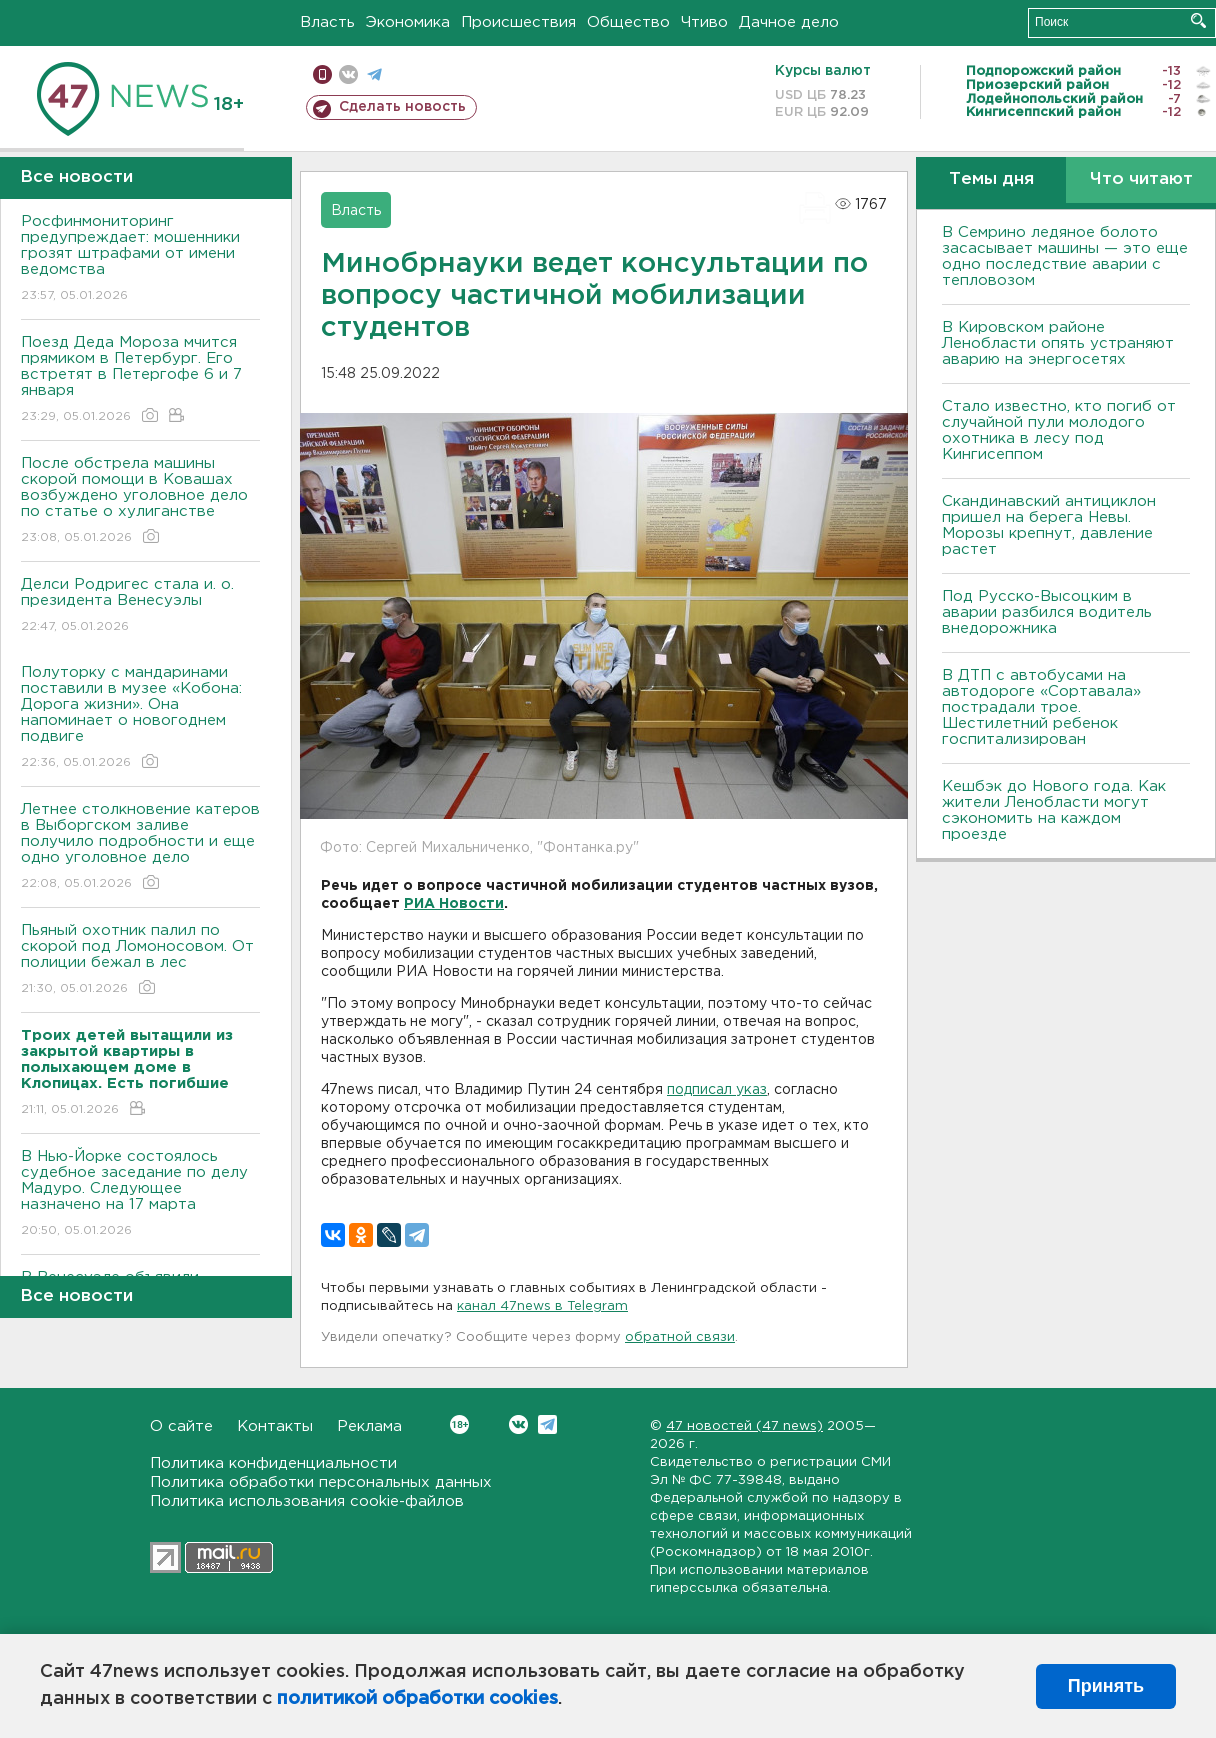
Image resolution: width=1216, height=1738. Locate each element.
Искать (1198, 20)
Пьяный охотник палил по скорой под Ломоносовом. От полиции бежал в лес (140, 960)
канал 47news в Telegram (542, 1306)
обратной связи (680, 1337)
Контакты (275, 1426)
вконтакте (348, 74)
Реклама (369, 1426)
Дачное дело (789, 22)
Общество (628, 22)
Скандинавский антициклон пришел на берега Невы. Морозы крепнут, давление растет (1049, 525)
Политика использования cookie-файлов (307, 1501)
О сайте (181, 1426)
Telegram (547, 1424)
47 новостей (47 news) (744, 1426)
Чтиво (704, 22)
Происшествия (518, 22)
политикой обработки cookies (417, 1699)
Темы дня (991, 179)
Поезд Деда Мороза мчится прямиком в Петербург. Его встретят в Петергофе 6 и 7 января (140, 380)
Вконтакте (459, 1424)
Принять (1106, 1686)
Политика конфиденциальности (273, 1463)
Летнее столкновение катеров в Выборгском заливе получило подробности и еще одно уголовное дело (140, 847)
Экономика (408, 22)
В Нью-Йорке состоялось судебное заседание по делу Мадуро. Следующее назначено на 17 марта (140, 1194)
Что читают (1141, 179)
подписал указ (717, 1090)
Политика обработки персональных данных (321, 1482)
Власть (327, 22)
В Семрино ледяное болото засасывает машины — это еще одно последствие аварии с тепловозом (1065, 256)
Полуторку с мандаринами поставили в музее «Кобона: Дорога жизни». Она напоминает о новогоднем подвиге (140, 718)
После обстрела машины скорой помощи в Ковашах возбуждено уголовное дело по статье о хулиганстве (140, 501)
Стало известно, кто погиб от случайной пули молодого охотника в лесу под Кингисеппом (1059, 430)
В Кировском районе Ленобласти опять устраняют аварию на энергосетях (1058, 343)
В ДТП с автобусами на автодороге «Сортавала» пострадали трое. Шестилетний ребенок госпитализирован (1041, 707)
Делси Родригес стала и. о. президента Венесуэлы (140, 606)
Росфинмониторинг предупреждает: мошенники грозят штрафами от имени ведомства (140, 259)
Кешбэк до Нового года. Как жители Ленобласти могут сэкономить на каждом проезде (1054, 810)
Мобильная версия (322, 74)
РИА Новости (454, 904)
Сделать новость (402, 107)
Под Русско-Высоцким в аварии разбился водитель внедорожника (1047, 612)
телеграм (374, 74)
